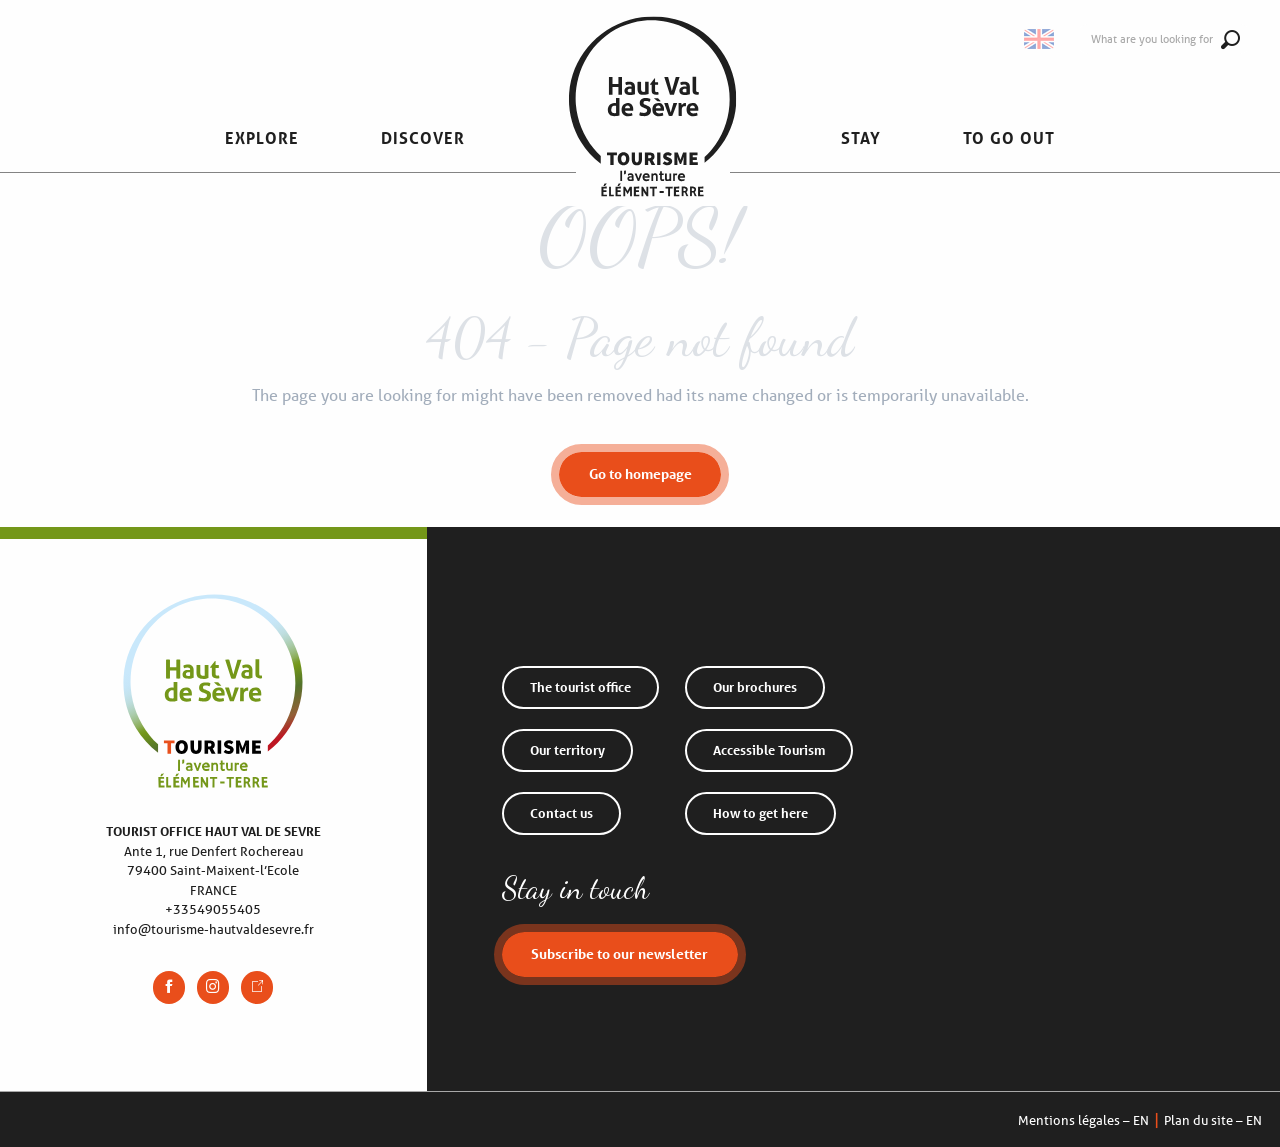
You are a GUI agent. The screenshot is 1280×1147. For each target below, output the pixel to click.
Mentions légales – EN (1083, 1120)
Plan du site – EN (1213, 1120)
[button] (262, 138)
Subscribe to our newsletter (619, 953)
